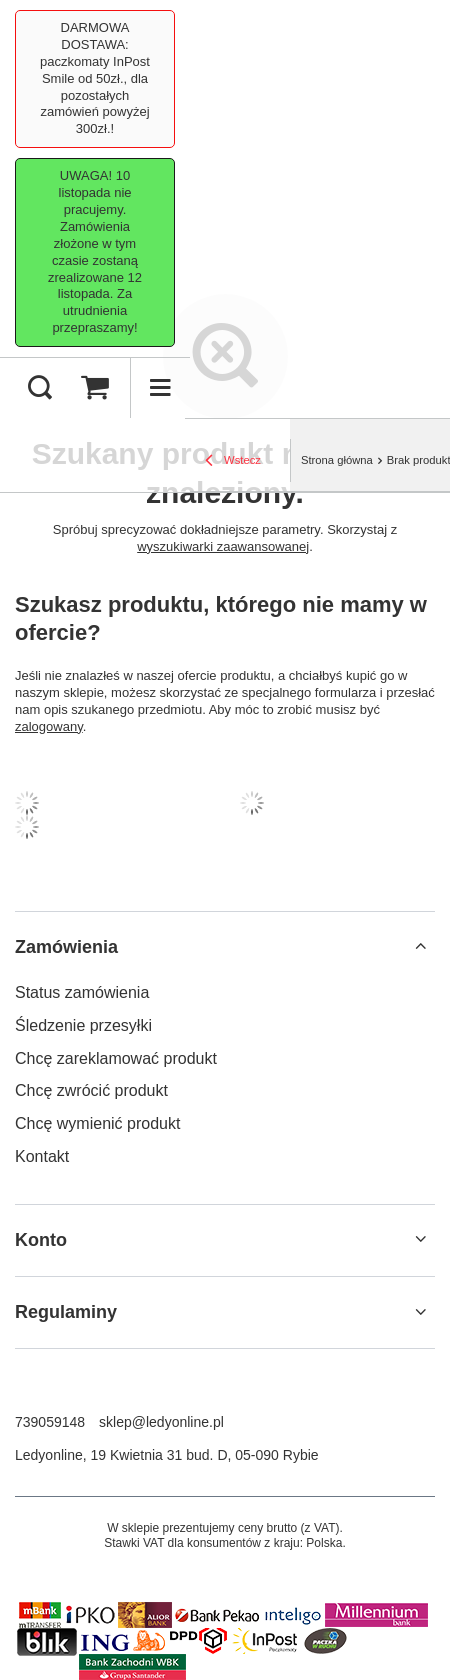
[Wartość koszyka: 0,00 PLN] (95, 388)
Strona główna (337, 460)
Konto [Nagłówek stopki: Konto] (41, 1240)
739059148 (50, 1422)
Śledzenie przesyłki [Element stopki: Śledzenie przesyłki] (83, 1025)
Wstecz (233, 462)
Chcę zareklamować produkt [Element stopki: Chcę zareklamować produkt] (116, 1058)
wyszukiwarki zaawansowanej (223, 546)
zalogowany (49, 726)
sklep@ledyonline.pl (161, 1422)
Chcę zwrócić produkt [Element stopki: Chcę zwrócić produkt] (91, 1090)
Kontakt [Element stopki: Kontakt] (42, 1156)
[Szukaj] (40, 388)
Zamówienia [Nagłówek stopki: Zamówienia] (66, 947)
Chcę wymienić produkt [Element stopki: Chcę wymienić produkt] (97, 1123)
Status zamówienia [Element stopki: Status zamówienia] (82, 992)
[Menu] (160, 388)
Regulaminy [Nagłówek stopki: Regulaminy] (66, 1312)
